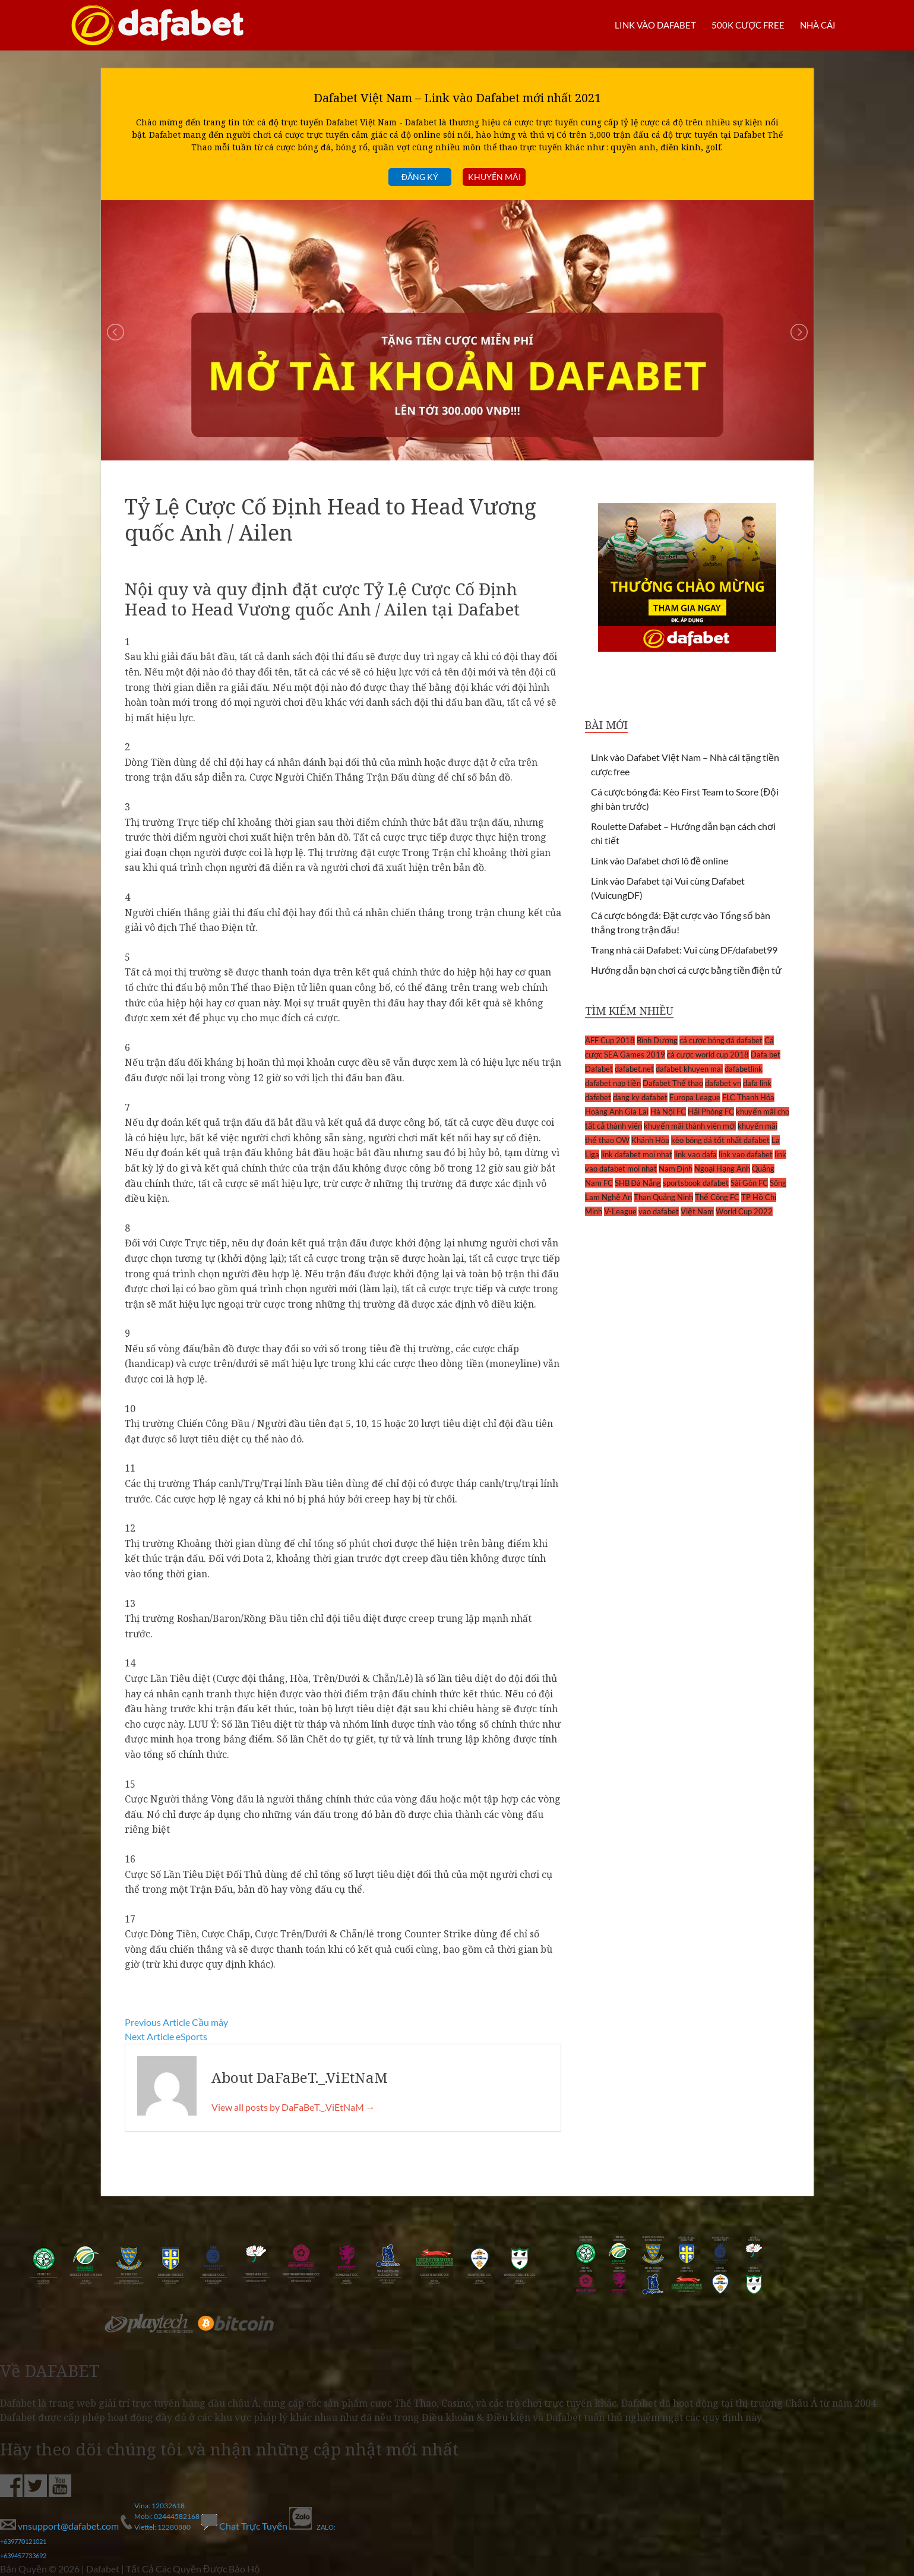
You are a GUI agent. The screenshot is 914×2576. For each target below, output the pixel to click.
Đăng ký (419, 177)
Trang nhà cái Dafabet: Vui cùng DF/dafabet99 (684, 949)
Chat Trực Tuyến (245, 2525)
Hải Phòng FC (711, 1111)
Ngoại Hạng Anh (722, 1168)
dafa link (757, 1083)
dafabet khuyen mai (689, 1069)
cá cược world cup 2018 (708, 1054)
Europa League (694, 1097)
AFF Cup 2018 (610, 1040)
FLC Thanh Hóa (748, 1097)
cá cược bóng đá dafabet (721, 1040)
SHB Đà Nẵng (638, 1183)
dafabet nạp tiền (613, 1083)
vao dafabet (658, 1211)
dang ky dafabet (640, 1097)
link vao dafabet (746, 1154)
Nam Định (676, 1168)
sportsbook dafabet (696, 1183)
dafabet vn (723, 1083)
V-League (620, 1211)
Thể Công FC (717, 1197)
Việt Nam (697, 1211)
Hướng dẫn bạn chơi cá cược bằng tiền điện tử (686, 970)
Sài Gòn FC (749, 1183)
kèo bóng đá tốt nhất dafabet (720, 1140)
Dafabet (599, 1069)
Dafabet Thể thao (673, 1083)
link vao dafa (695, 1154)
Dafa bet (765, 1054)
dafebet (598, 1097)
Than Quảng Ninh (663, 1197)
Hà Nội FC (668, 1111)
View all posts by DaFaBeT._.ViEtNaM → (293, 2107)
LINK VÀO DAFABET (646, 24)
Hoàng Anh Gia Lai (617, 1111)
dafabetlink (744, 1069)
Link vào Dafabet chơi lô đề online (660, 860)
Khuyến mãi (494, 177)
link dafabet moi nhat (636, 1154)
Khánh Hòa (650, 1140)
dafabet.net (634, 1069)
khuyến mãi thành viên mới (690, 1126)
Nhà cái (816, 24)
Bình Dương (657, 1040)
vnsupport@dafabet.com (60, 2525)
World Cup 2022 (744, 1211)
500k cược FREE (744, 24)
